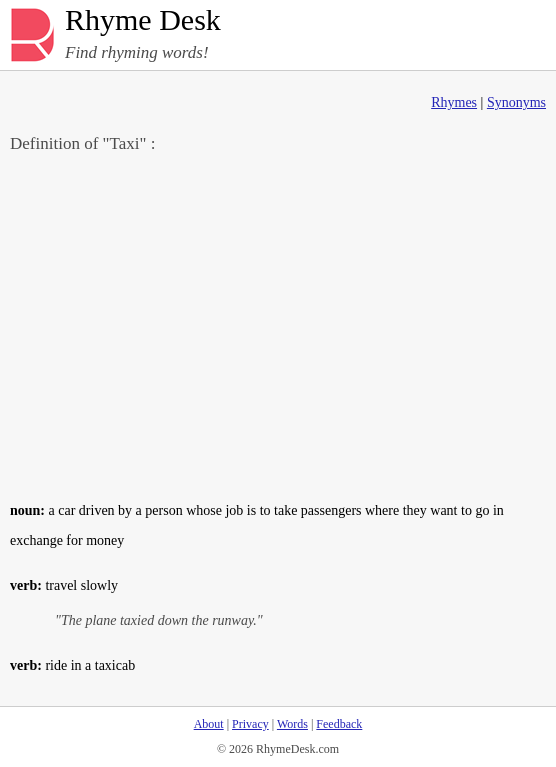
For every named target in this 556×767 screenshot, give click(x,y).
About (209, 724)
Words (292, 724)
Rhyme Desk (143, 20)
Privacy (250, 724)
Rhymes (454, 102)
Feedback (339, 724)
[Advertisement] (278, 326)
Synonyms (516, 102)
